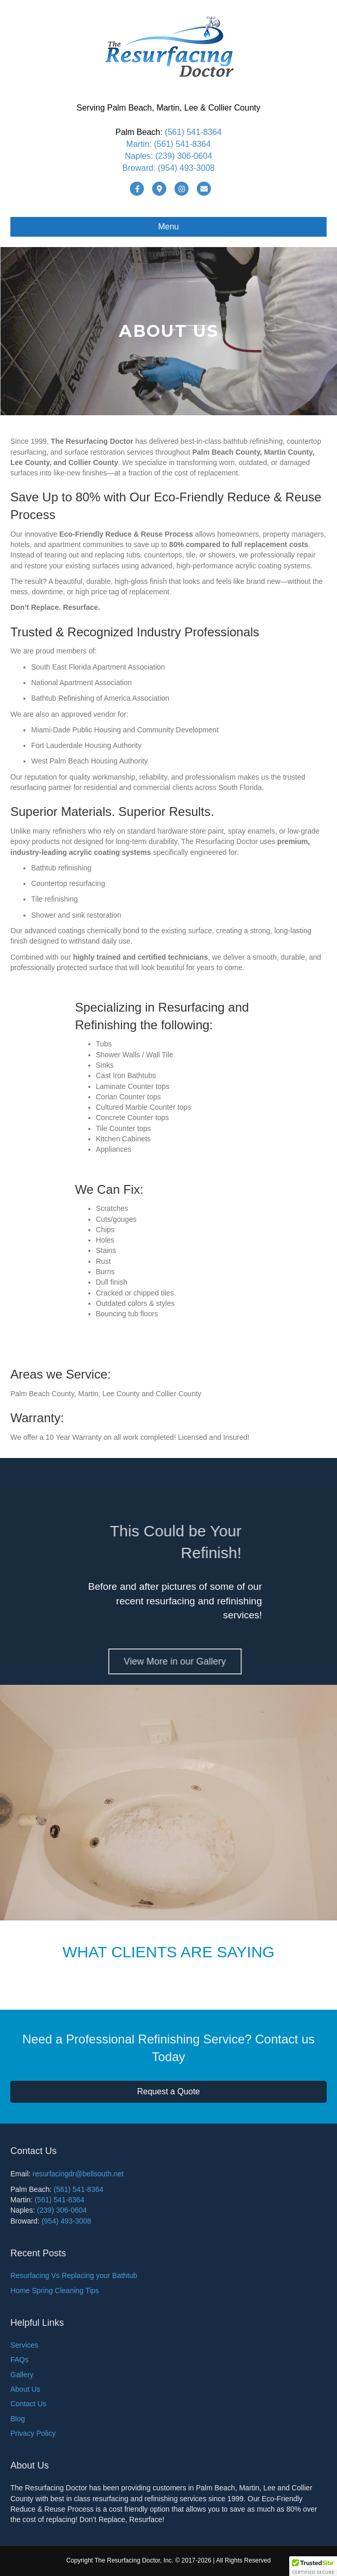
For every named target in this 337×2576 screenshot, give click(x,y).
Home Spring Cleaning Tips (54, 2290)
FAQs (19, 2359)
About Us (25, 2389)
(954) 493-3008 (186, 167)
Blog (17, 2419)
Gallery (21, 2374)
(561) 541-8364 (193, 132)
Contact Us (28, 2404)
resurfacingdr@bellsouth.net (78, 2174)
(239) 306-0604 (183, 156)
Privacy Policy (33, 2433)
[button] (313, 2566)
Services (24, 2345)
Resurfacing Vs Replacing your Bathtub (73, 2275)
